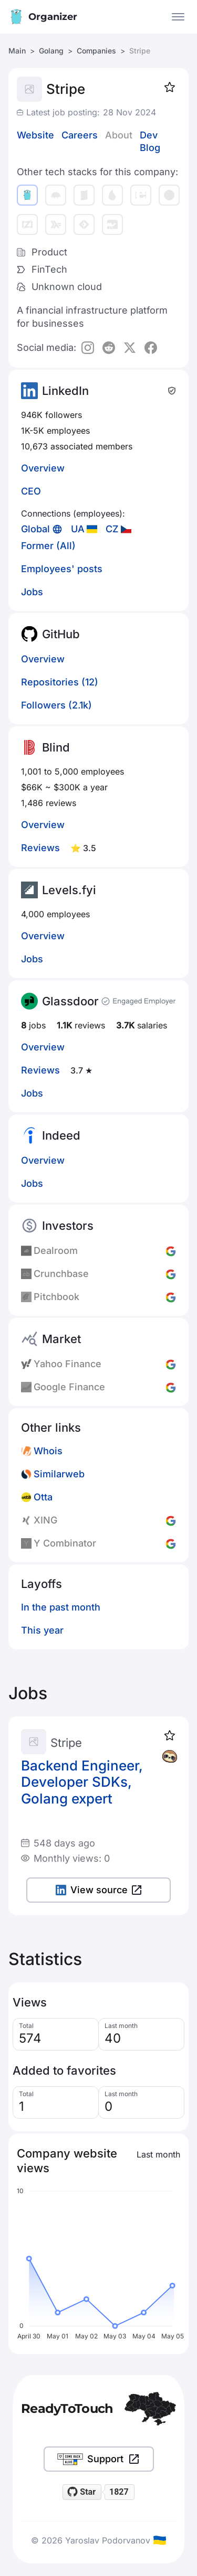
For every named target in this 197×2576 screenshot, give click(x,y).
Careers (79, 135)
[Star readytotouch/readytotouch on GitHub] (82, 2492)
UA (78, 528)
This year (42, 1630)
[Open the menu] (178, 16)
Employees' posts (61, 568)
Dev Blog (150, 141)
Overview (43, 468)
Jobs (32, 591)
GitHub (61, 634)
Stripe (66, 1742)
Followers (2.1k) (56, 705)
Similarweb (59, 1473)
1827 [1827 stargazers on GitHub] (119, 2492)
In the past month (60, 1607)
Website (35, 135)
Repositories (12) (59, 682)
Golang (51, 50)
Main (17, 50)
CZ (112, 528)
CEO (31, 491)
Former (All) (48, 545)
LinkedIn (65, 391)
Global (35, 528)
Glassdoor (70, 1001)
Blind (56, 747)
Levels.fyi (69, 890)
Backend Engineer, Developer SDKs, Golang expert (82, 1781)
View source (98, 1889)
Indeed (61, 1135)
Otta (43, 1496)
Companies (96, 50)
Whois (48, 1450)
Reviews (40, 847)
